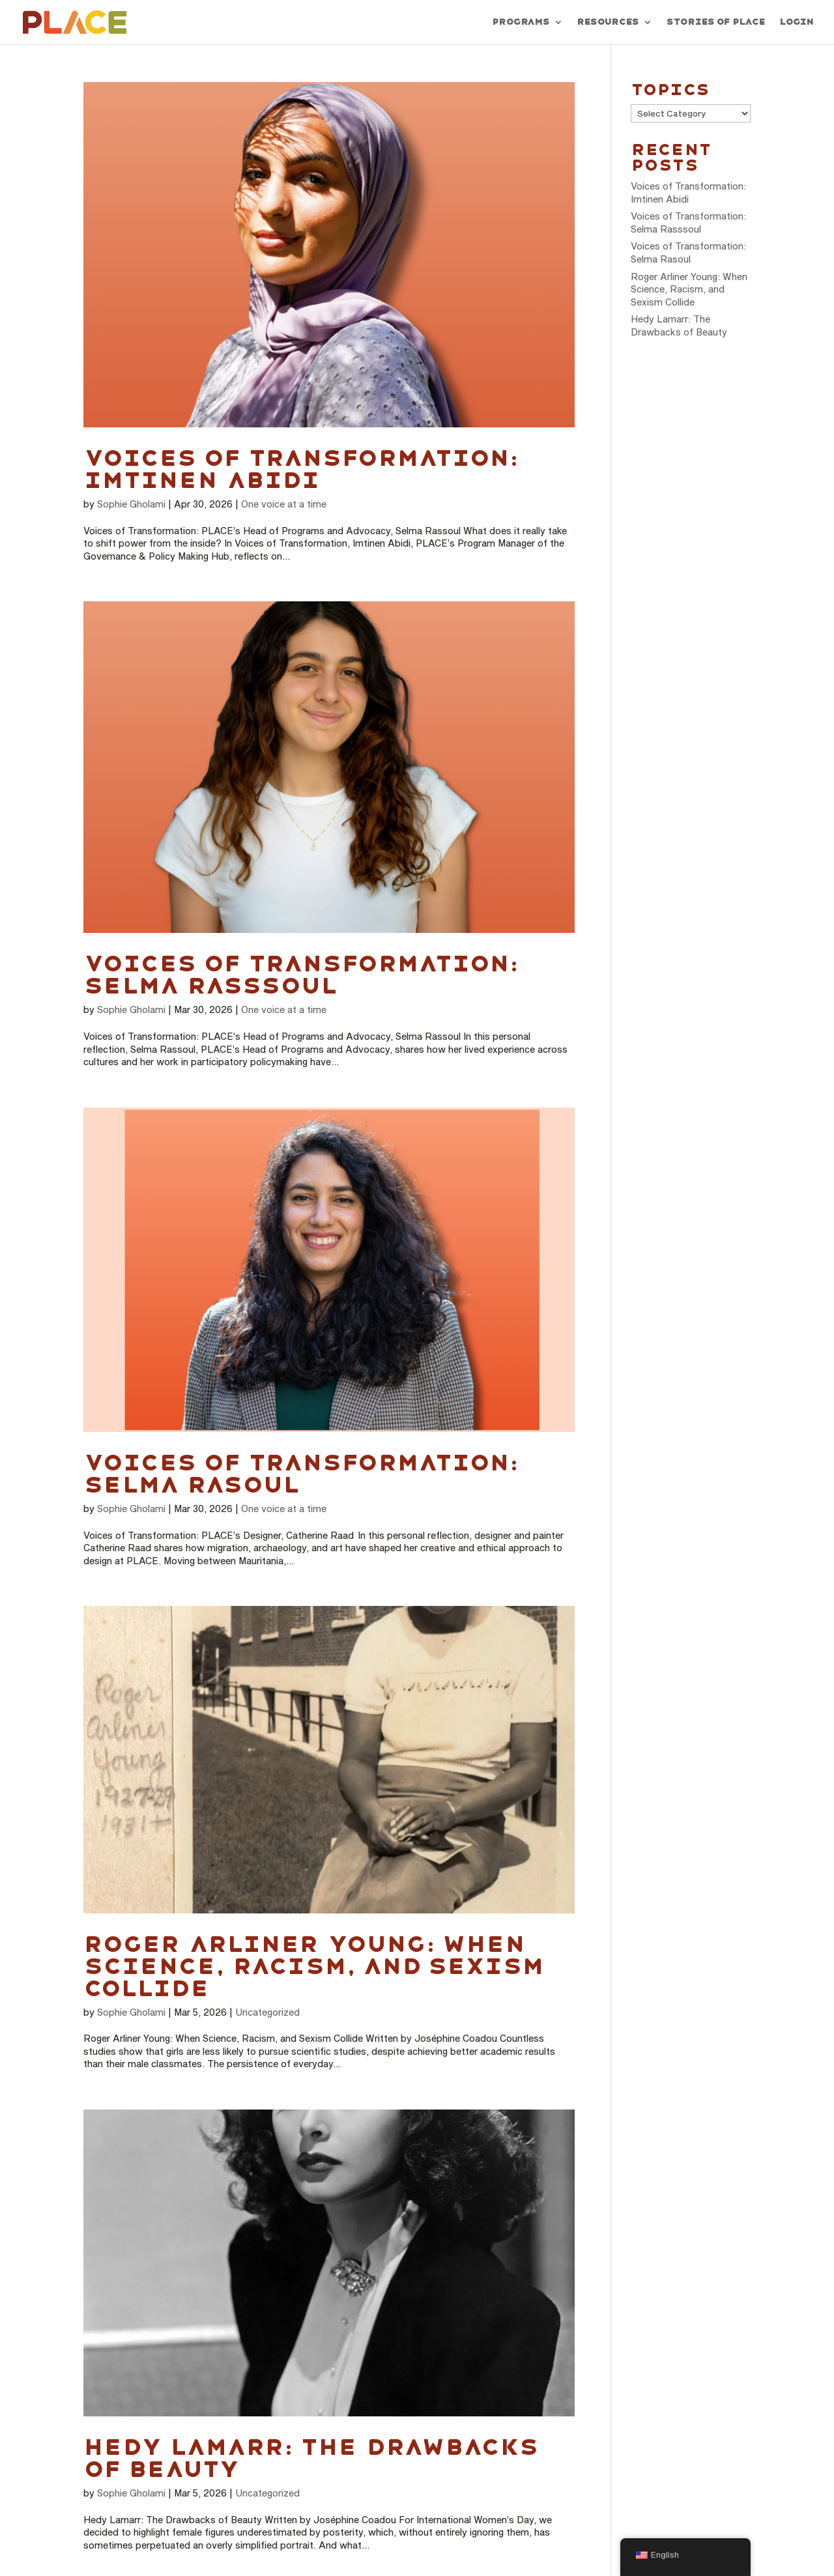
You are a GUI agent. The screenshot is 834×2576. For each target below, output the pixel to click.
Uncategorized (267, 2012)
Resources (608, 22)
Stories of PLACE (715, 22)
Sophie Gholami (131, 503)
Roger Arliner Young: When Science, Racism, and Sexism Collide (313, 1966)
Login (796, 22)
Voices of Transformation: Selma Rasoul (300, 1474)
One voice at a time (283, 503)
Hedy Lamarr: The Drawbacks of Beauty (310, 2458)
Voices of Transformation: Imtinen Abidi (300, 469)
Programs (520, 22)
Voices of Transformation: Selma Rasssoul (300, 975)
